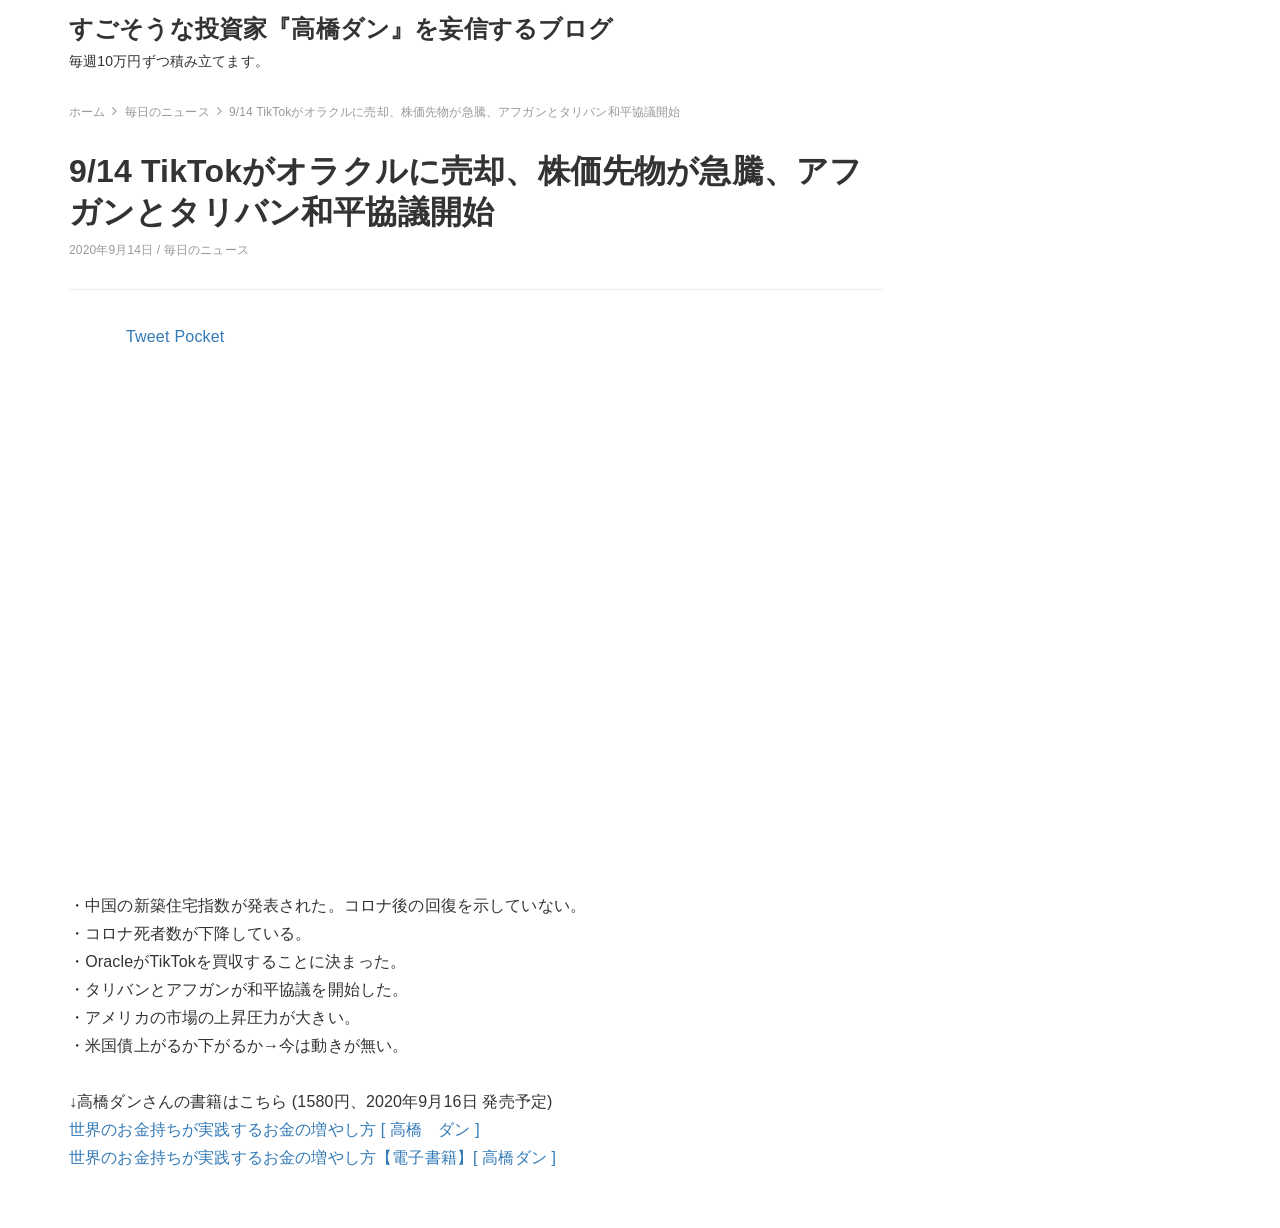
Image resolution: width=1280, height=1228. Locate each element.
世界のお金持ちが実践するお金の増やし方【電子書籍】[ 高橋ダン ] (312, 1157)
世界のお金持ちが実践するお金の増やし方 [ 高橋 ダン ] (274, 1129)
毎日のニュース (206, 250)
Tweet (148, 336)
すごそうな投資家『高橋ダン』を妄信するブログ (341, 28)
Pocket (200, 336)
